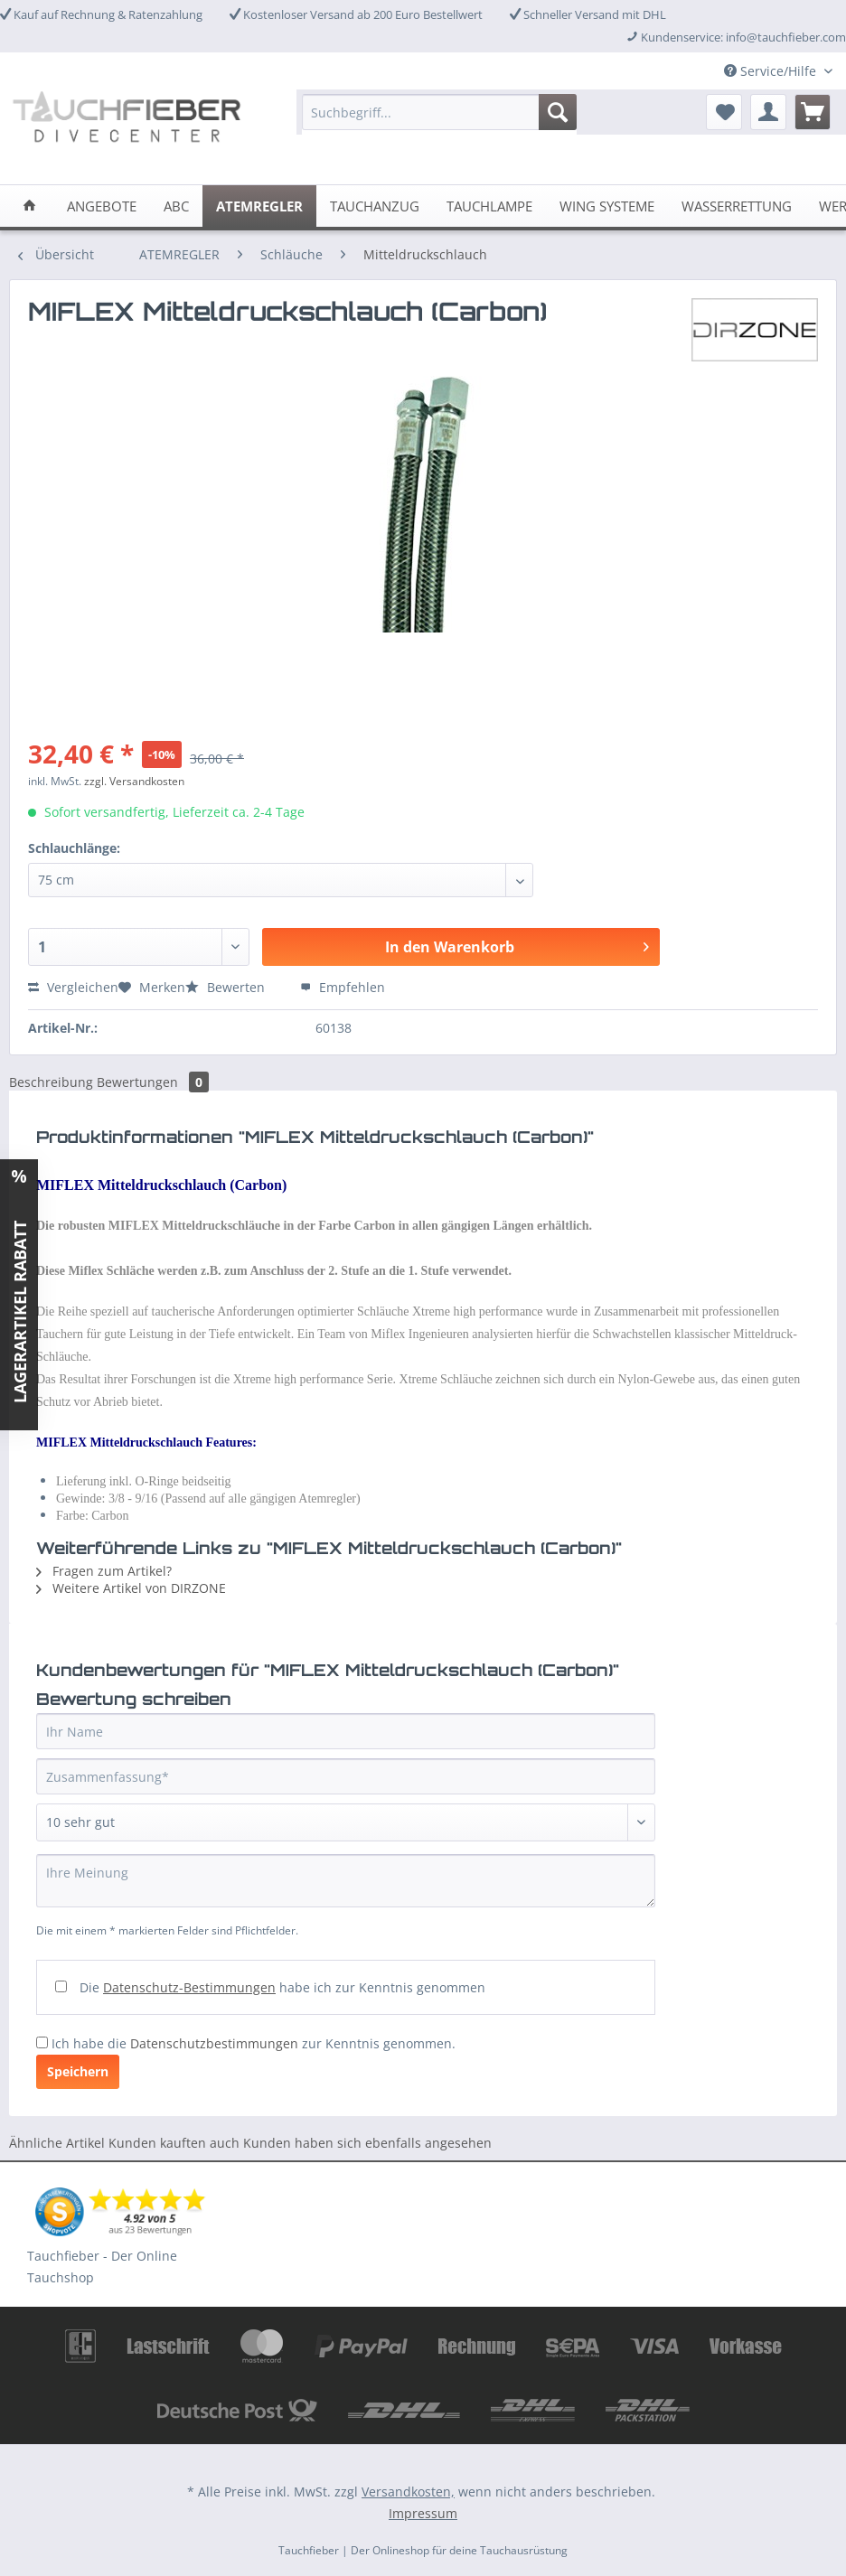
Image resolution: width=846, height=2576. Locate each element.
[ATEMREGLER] (259, 206)
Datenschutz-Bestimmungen (189, 1987)
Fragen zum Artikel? (104, 1570)
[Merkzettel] (724, 112)
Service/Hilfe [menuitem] (772, 71)
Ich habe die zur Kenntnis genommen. (254, 2043)
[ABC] (176, 206)
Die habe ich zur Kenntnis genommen (282, 1987)
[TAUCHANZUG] (374, 206)
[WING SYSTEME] (607, 206)
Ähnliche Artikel (57, 2142)
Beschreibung (51, 1082)
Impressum (423, 2513)
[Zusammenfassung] (345, 1776)
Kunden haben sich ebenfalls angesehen (367, 2142)
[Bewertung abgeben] (345, 1822)
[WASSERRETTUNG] (736, 206)
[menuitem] (439, 120)
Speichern (77, 2071)
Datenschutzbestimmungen (214, 2043)
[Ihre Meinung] (345, 1880)
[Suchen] (558, 112)
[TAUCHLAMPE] (489, 206)
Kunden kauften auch (174, 2142)
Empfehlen (342, 987)
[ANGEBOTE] (101, 206)
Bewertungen (153, 1082)
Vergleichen (73, 987)
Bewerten (226, 987)
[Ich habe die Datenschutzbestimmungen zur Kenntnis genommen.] (42, 2042)
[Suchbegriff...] (439, 112)
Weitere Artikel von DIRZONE (131, 1588)
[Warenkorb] (812, 112)
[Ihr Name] (345, 1731)
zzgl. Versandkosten (134, 781)
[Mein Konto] (768, 112)
